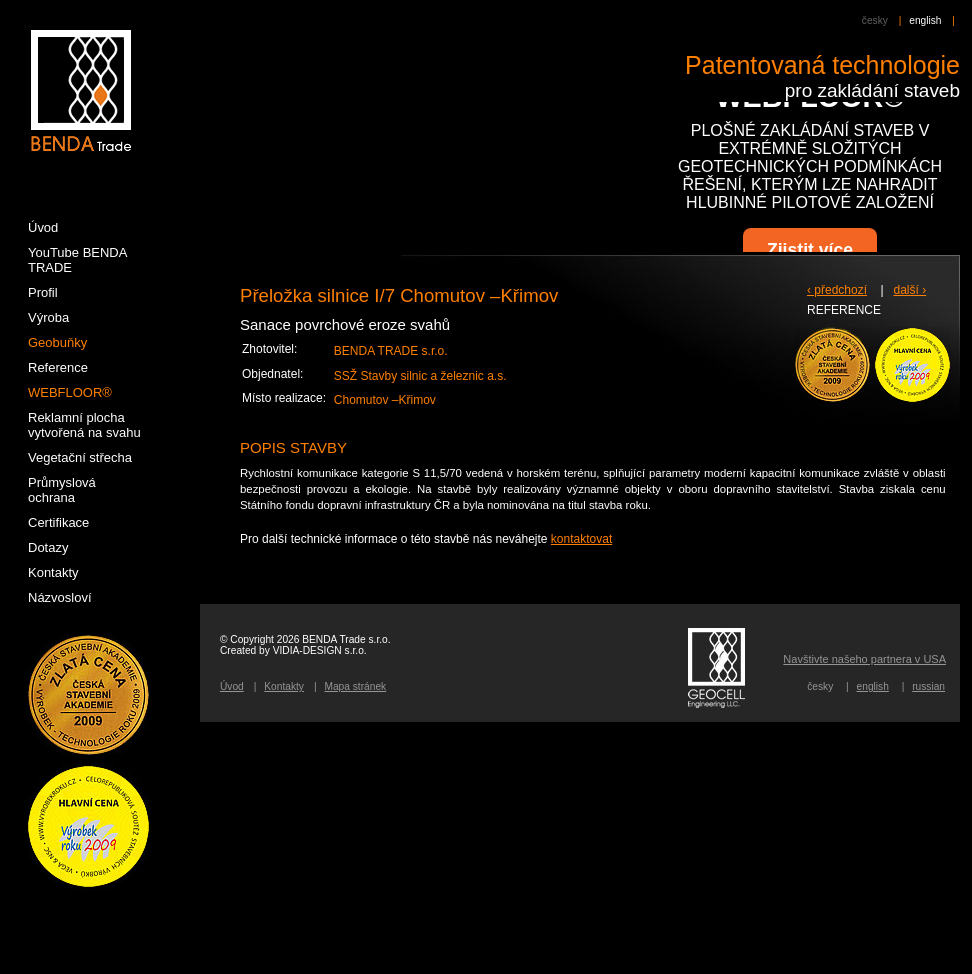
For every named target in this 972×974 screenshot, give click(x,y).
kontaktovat (581, 539)
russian (928, 686)
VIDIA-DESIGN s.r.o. (320, 650)
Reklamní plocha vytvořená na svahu (84, 425)
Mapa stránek (355, 686)
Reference (58, 367)
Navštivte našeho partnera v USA (864, 659)
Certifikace (58, 522)
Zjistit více (810, 250)
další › (910, 290)
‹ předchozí (837, 290)
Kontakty (284, 686)
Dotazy (48, 547)
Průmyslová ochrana (62, 490)
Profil (43, 292)
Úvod (232, 686)
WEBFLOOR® (70, 392)
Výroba (48, 317)
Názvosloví (60, 597)
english (925, 20)
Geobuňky (57, 342)
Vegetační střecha (80, 457)
